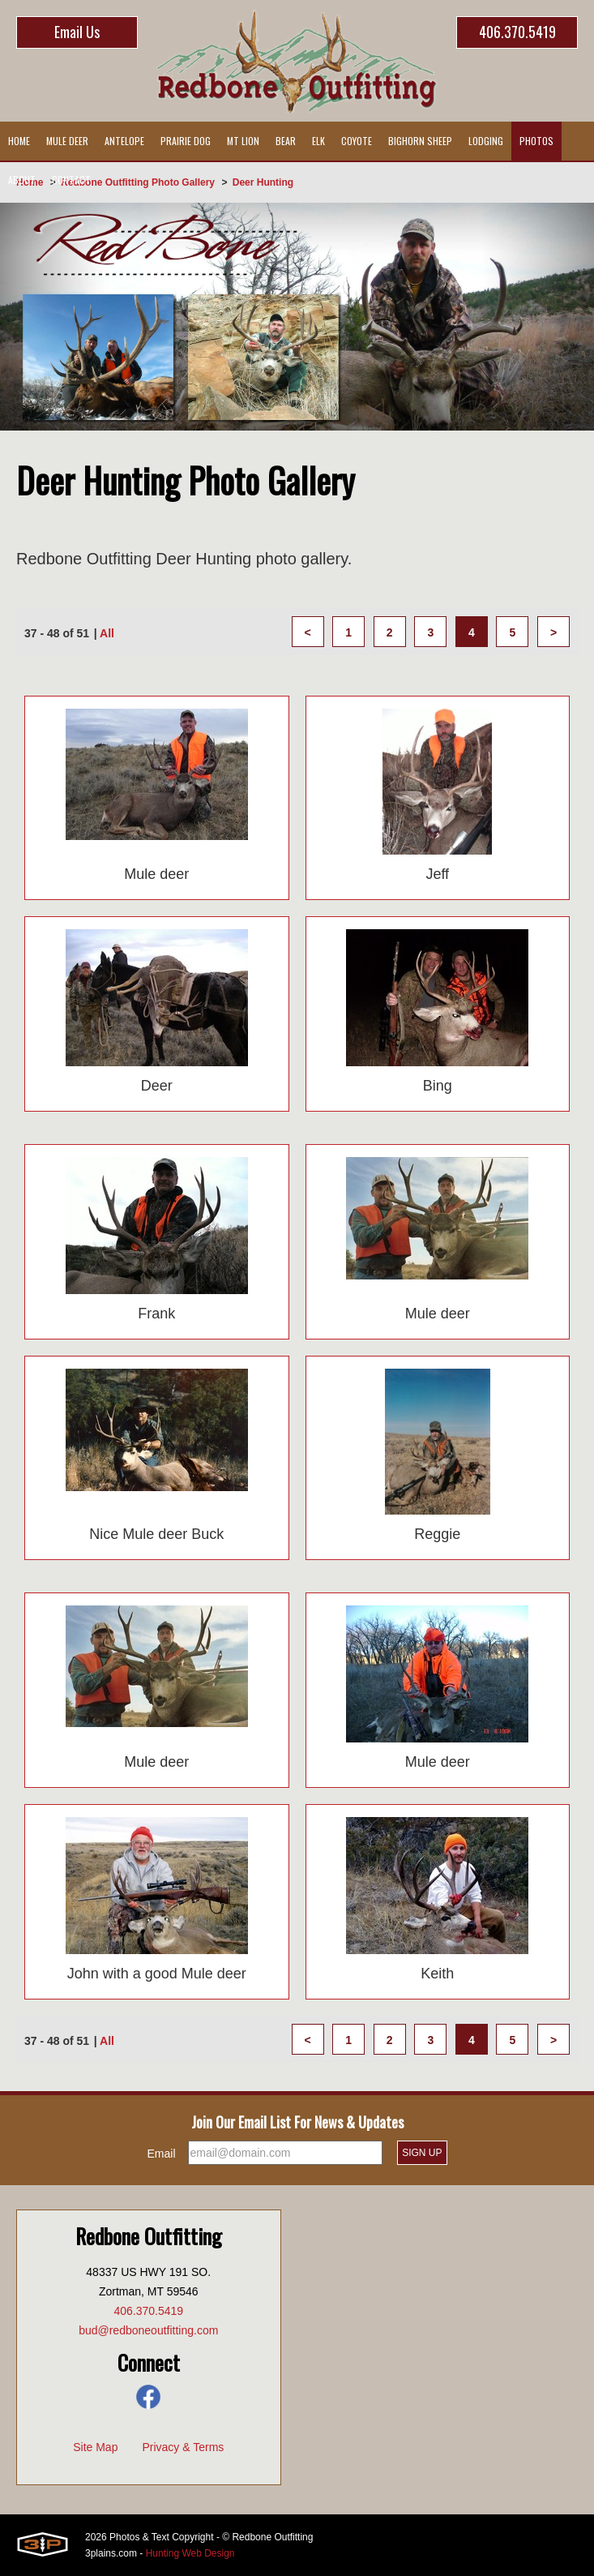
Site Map (95, 2447)
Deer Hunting (263, 182)
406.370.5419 (517, 31)
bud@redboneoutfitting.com (148, 2330)
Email (161, 2153)
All (107, 633)
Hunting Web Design (190, 2553)
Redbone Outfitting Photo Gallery (138, 182)
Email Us (77, 31)
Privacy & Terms (183, 2447)
